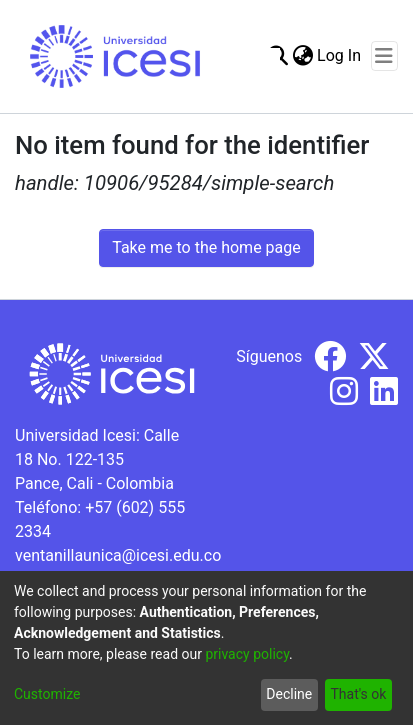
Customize (47, 694)
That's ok (358, 694)
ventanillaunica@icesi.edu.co (118, 555)
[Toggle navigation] (384, 56)
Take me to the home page (206, 247)
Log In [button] (340, 55)
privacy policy (247, 654)
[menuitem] (302, 56)
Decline (289, 694)
